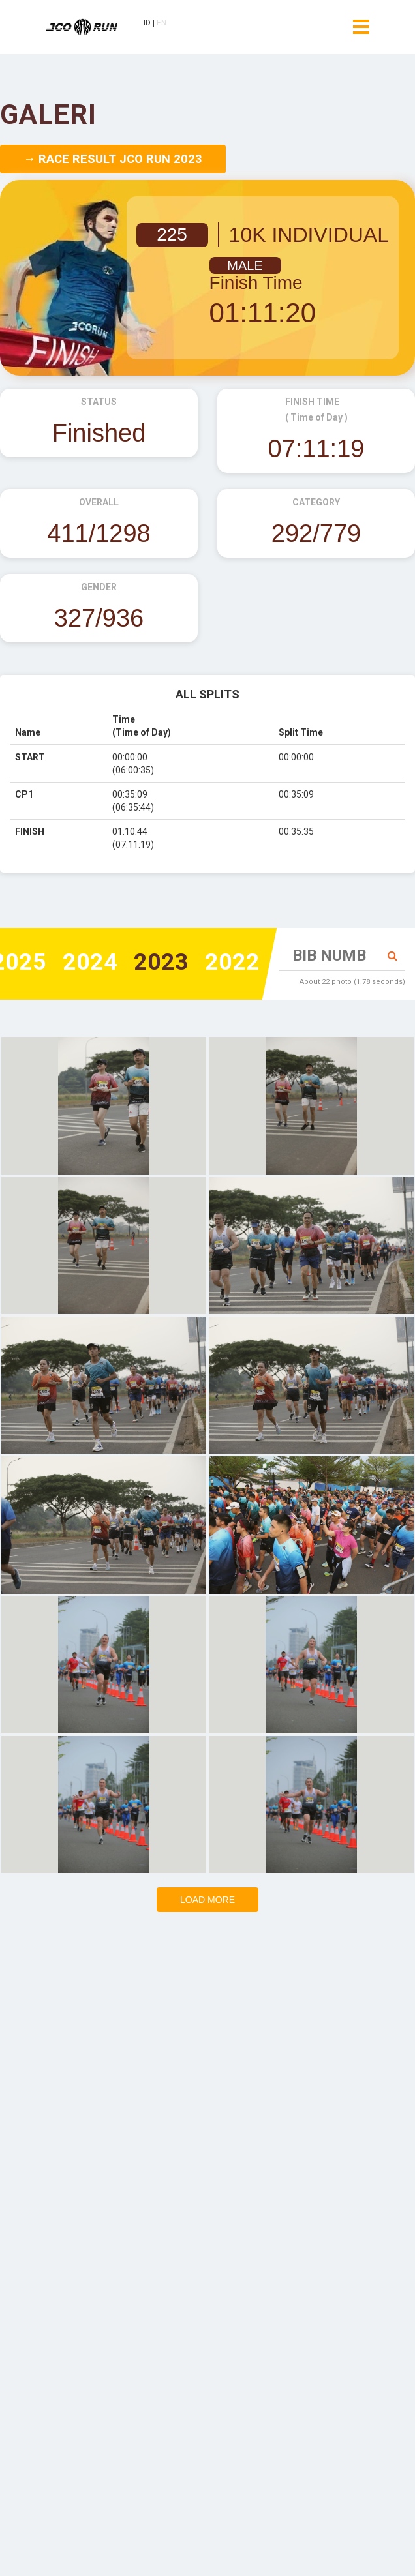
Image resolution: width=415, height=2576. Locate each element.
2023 (161, 962)
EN (161, 24)
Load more (207, 1900)
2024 (90, 962)
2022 (232, 962)
